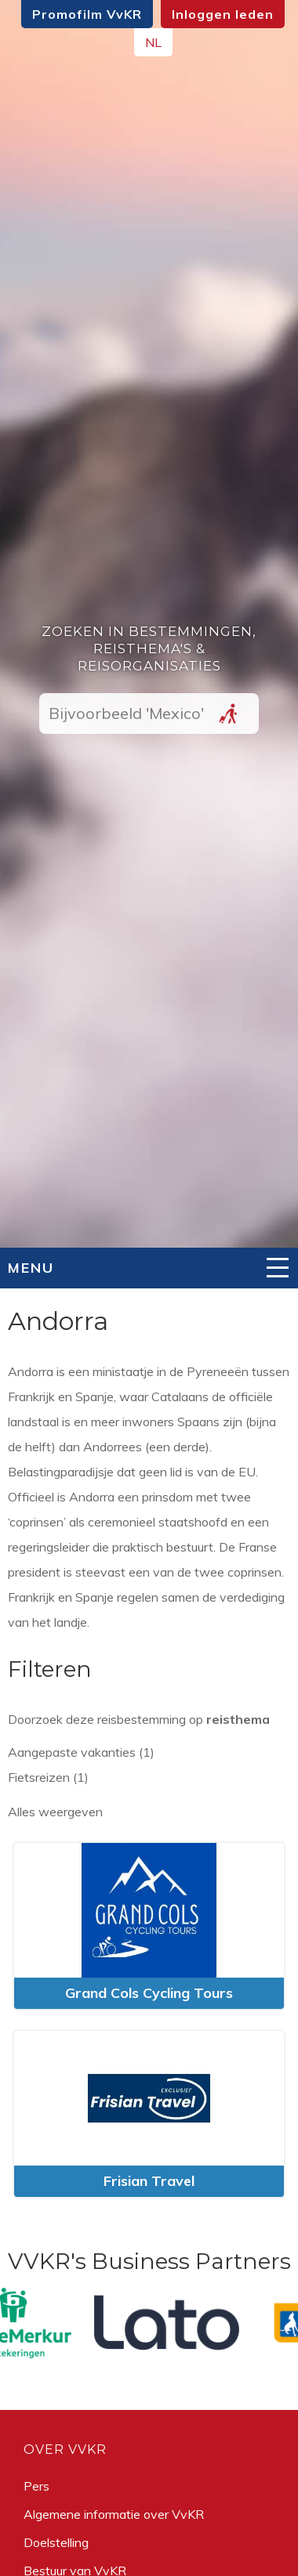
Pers (36, 2486)
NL (153, 42)
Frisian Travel (149, 2181)
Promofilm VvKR (87, 14)
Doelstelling (56, 2542)
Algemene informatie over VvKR (114, 2514)
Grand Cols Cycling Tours (149, 1993)
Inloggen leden (223, 14)
